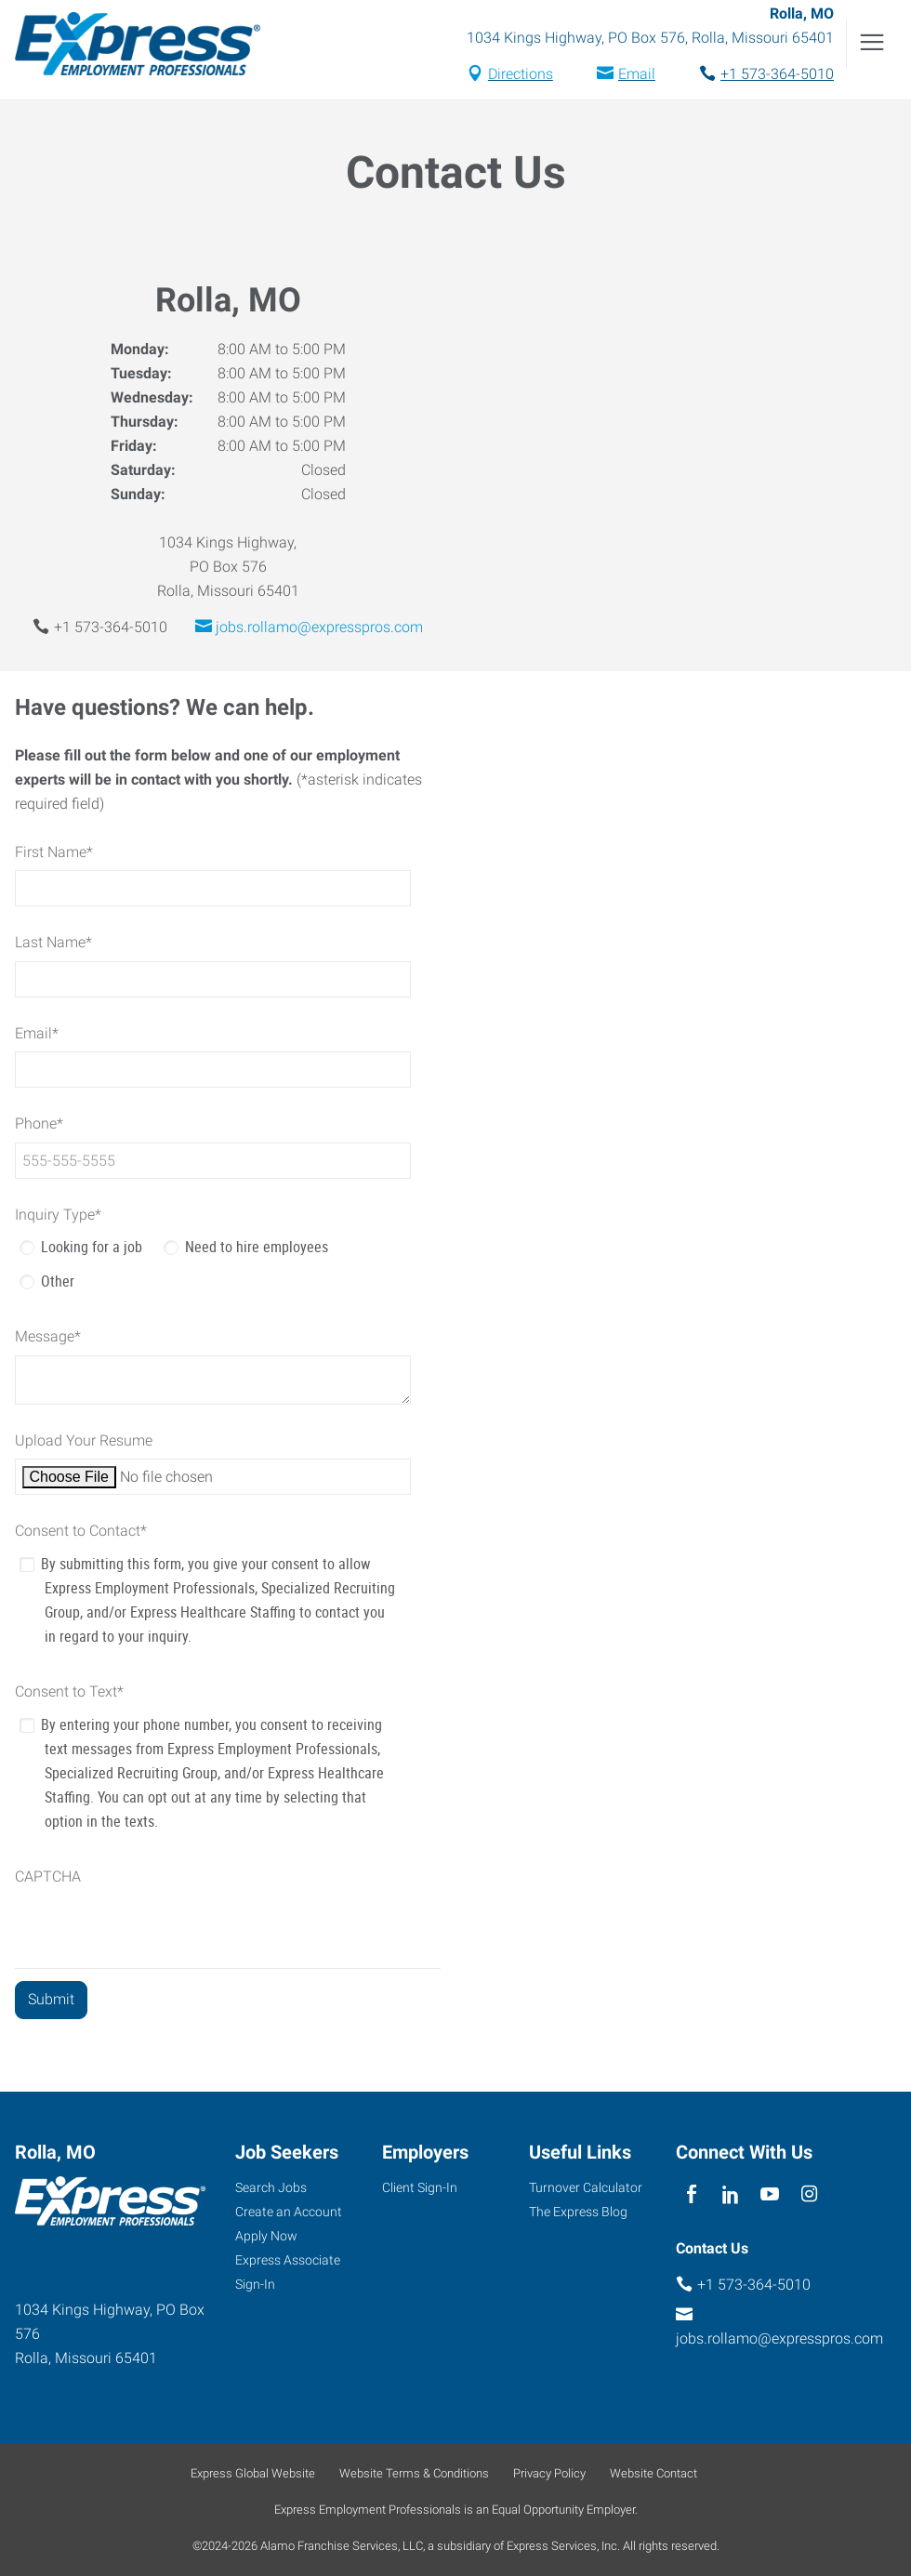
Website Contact (653, 2473)
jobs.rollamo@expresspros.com (319, 627)
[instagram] (809, 2194)
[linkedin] (730, 2194)
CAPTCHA (48, 1876)
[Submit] (51, 2000)
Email (636, 74)
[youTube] (770, 2194)
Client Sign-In (419, 2187)
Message (48, 1336)
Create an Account (288, 2211)
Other (57, 1281)
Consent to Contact (81, 1530)
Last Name (53, 942)
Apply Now (266, 2235)
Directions (520, 74)
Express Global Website (253, 2473)
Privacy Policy (549, 2473)
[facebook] (691, 2194)
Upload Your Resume (83, 1440)
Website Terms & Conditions (414, 2473)
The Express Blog (578, 2211)
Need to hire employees (256, 1246)
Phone (39, 1123)
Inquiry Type (58, 1214)
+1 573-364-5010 (777, 74)
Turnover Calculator (585, 2187)
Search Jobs (271, 2187)
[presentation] (156, 1932)
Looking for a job (91, 1246)
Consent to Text (69, 1691)
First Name (54, 852)
